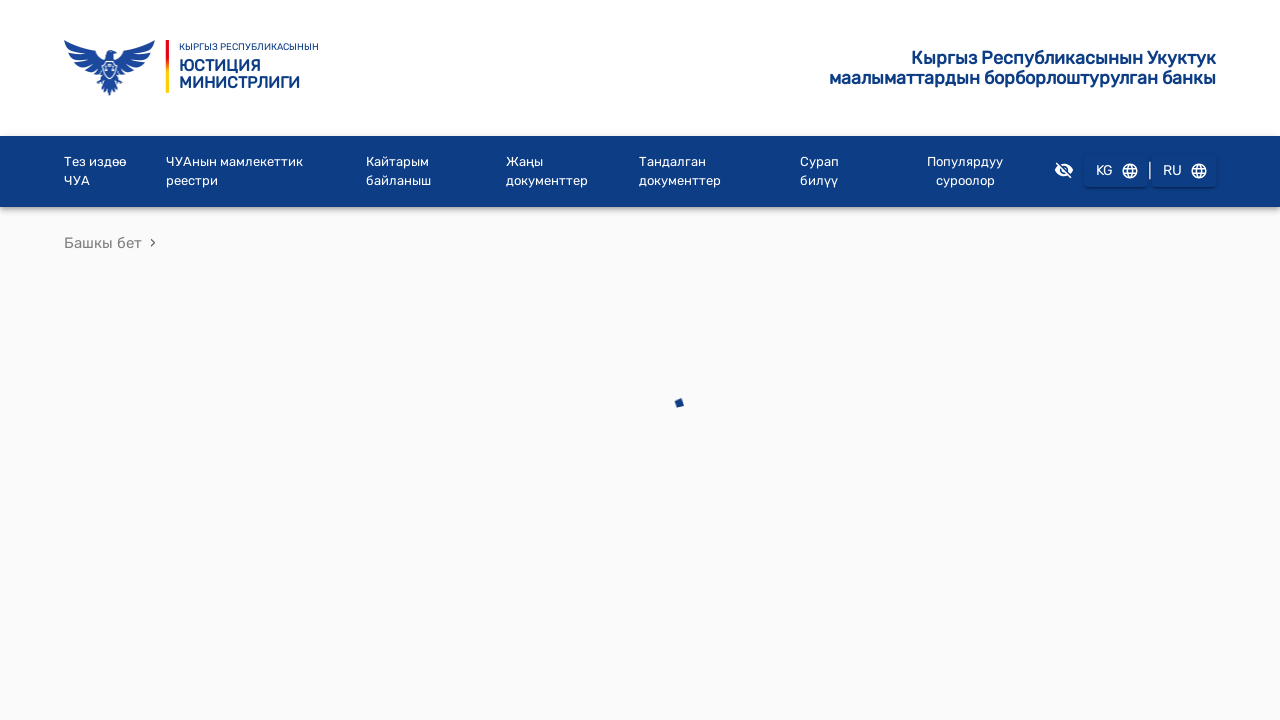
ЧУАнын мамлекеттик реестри (234, 171)
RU (1184, 171)
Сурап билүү (819, 171)
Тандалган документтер (680, 171)
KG (1116, 171)
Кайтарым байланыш (398, 171)
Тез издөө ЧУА (95, 171)
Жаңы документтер (547, 171)
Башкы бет (103, 243)
